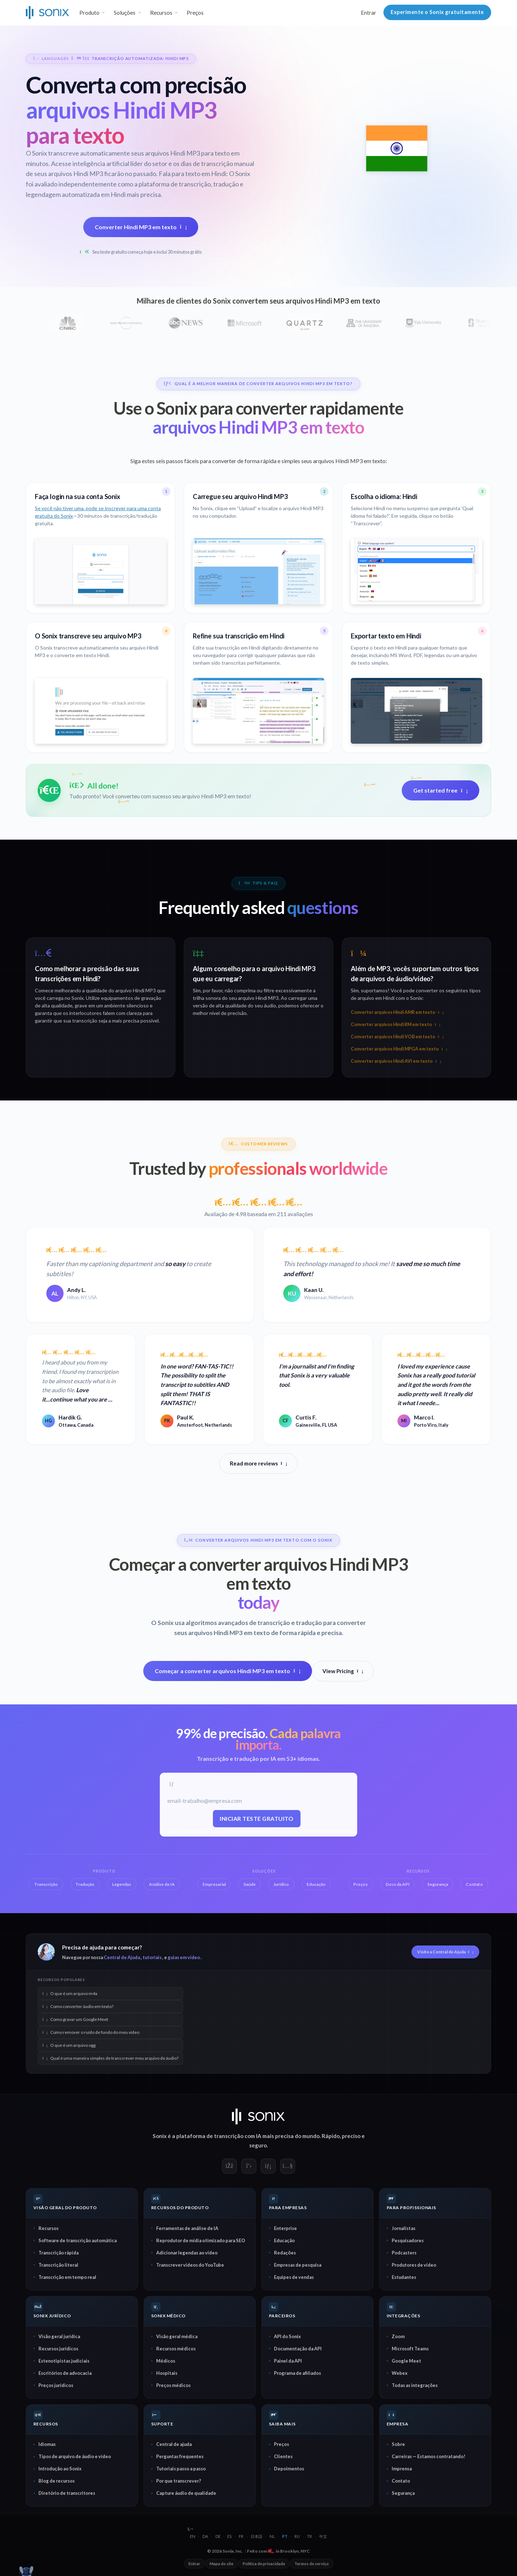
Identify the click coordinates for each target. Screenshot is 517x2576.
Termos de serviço (311, 2563)
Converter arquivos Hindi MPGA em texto (399, 1049)
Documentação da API (298, 2348)
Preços (195, 12)
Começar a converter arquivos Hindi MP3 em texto (228, 1670)
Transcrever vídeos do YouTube (190, 2264)
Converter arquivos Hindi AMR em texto (397, 1012)
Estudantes (404, 2277)
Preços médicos (173, 2385)
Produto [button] (89, 12)
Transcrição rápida (58, 2252)
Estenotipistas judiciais (63, 2360)
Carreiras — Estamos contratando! (428, 2456)
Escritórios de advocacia (65, 2373)
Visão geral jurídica (59, 2336)
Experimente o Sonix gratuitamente (437, 12)
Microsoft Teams (410, 2348)
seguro (258, 2145)
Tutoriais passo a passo (181, 2468)
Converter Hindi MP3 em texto (141, 226)
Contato (401, 2481)
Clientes (283, 2456)
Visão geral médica (176, 2336)
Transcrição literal (58, 2264)
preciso (351, 2135)
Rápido (331, 2135)
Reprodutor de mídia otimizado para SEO (200, 2240)
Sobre (398, 2444)
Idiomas (47, 2444)
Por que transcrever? (178, 2481)
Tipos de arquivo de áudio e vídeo (74, 2456)
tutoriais (152, 1957)
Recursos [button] (161, 12)
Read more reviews (258, 1463)
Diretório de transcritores (66, 2493)
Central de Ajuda (122, 1957)
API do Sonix (287, 2336)
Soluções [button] (124, 12)
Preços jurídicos (55, 2385)
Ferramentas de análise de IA (187, 2228)
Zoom (398, 2336)
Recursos (48, 2228)
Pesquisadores (408, 2240)
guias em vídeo (184, 1957)
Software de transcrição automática (77, 2240)
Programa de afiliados (297, 2373)
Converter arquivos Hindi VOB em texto (397, 1036)
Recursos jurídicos (58, 2348)
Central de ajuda (174, 2444)
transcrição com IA (237, 2135)
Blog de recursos (56, 2481)
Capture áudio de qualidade (186, 2493)
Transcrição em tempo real (67, 2277)
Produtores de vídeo (414, 2264)
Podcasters (404, 2252)
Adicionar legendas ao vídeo (187, 2252)
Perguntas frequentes (180, 2456)
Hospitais (166, 2373)
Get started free (440, 790)
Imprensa (402, 2468)
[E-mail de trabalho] (257, 1800)
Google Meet (406, 2360)
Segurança (403, 2493)
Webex (399, 2373)
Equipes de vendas (294, 2277)
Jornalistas (403, 2228)
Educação (284, 2240)
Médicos (165, 2360)
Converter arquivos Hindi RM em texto (395, 1024)
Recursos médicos (176, 2348)
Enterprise (285, 2228)
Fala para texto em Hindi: (193, 173)
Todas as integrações (415, 2385)
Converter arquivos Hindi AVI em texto (396, 1061)
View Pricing (342, 1671)
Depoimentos (289, 2468)
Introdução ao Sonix (59, 2468)
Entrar (368, 12)
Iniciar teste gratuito (257, 1818)
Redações (285, 2252)
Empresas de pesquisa (297, 2264)
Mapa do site (221, 2563)
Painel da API (288, 2360)
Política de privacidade (264, 2563)
